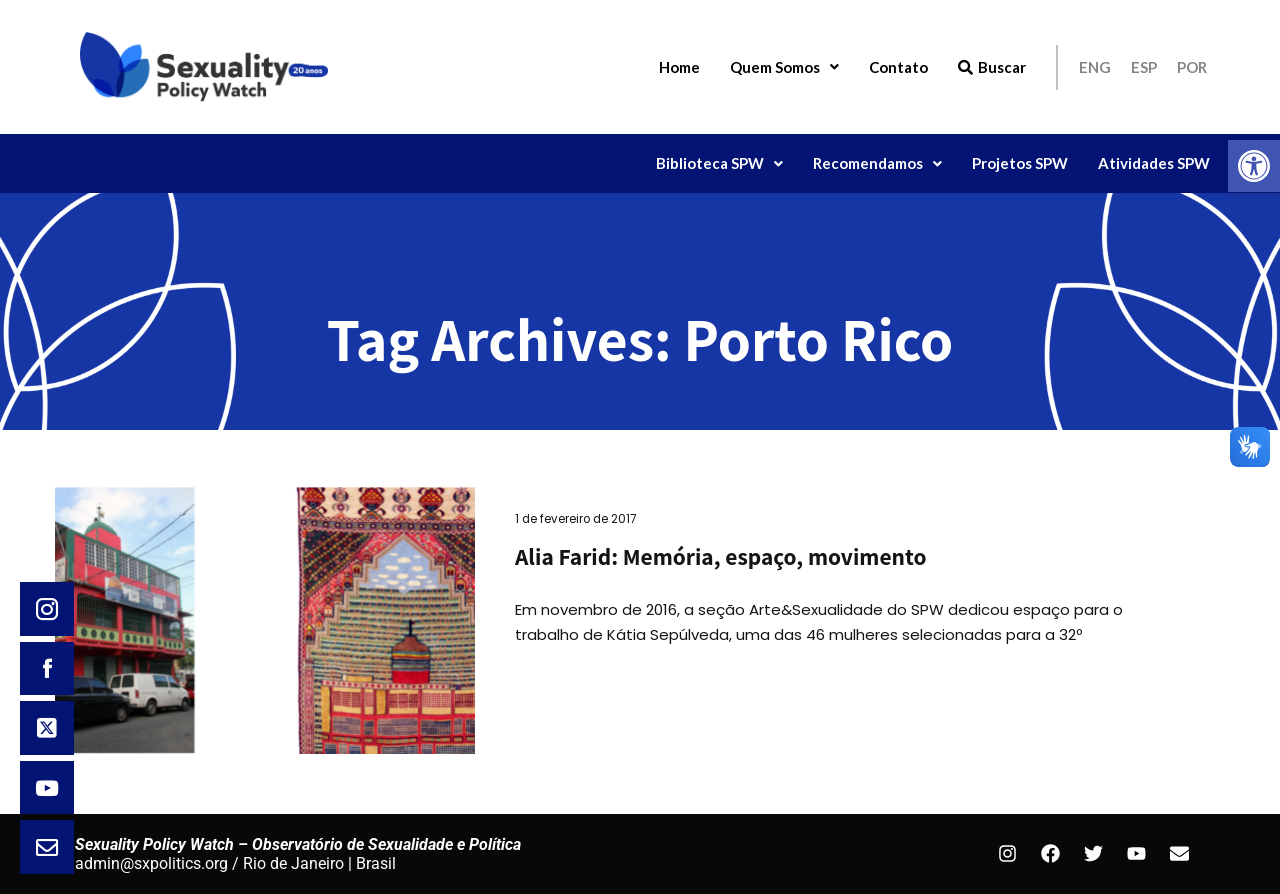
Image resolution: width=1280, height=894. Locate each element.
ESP (1144, 67)
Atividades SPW (1154, 163)
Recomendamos (877, 163)
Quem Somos (784, 67)
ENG (1095, 67)
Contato (898, 67)
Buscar (992, 67)
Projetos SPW (1020, 163)
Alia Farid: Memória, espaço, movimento (720, 556)
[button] (1254, 166)
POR (1192, 67)
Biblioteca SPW (719, 163)
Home (679, 67)
